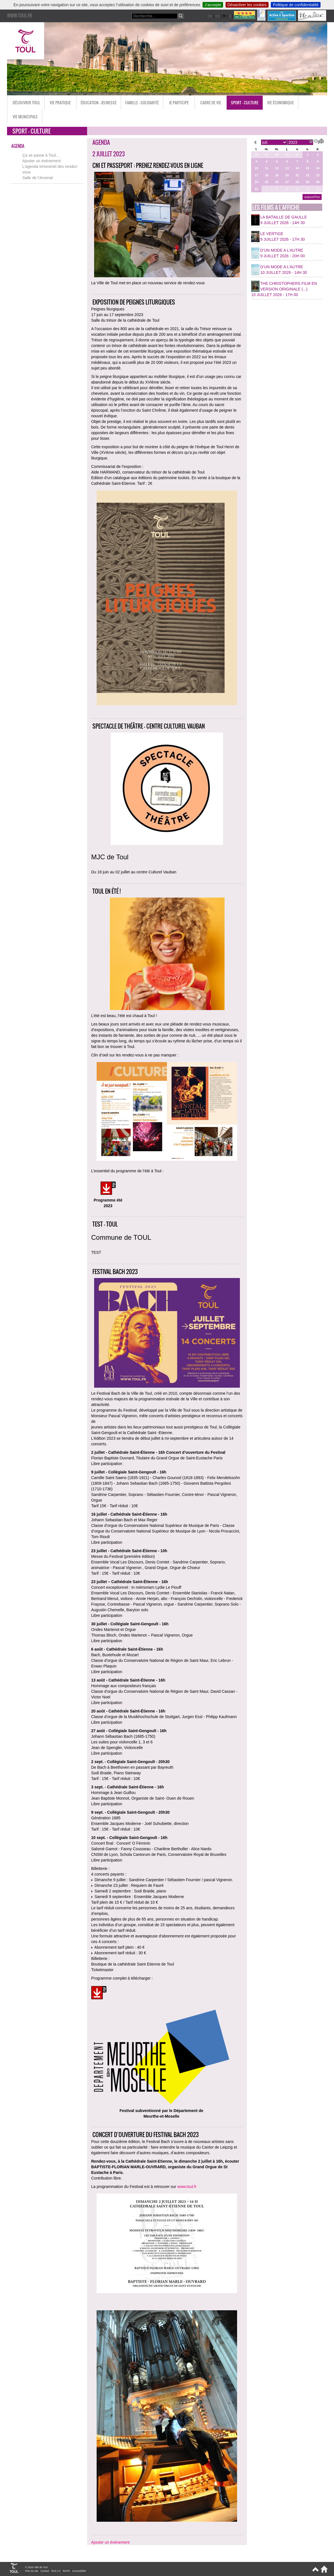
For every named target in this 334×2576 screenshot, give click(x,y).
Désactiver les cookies (247, 5)
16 (317, 168)
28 (276, 154)
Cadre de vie (210, 102)
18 (266, 175)
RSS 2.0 (56, 2571)
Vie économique (280, 102)
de (210, 16)
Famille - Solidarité (142, 102)
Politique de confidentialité (296, 5)
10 (256, 168)
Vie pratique (60, 102)
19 (276, 175)
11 (266, 168)
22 (307, 175)
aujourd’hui (312, 197)
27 (266, 154)
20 (287, 175)
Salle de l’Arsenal (37, 177)
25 (266, 182)
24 (256, 182)
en (217, 16)
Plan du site (31, 2571)
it (230, 16)
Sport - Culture (244, 102)
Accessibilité (79, 2571)
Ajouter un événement (41, 161)
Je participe (179, 102)
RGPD (66, 2571)
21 (297, 175)
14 (297, 168)
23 (317, 175)
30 (297, 154)
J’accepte (213, 5)
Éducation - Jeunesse (99, 102)
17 (256, 175)
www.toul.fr (186, 2186)
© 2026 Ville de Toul (36, 2567)
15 (307, 168)
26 (256, 154)
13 (287, 168)
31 (256, 189)
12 (276, 168)
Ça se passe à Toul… (41, 155)
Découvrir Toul (26, 102)
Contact (44, 2571)
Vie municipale (25, 117)
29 (287, 154)
